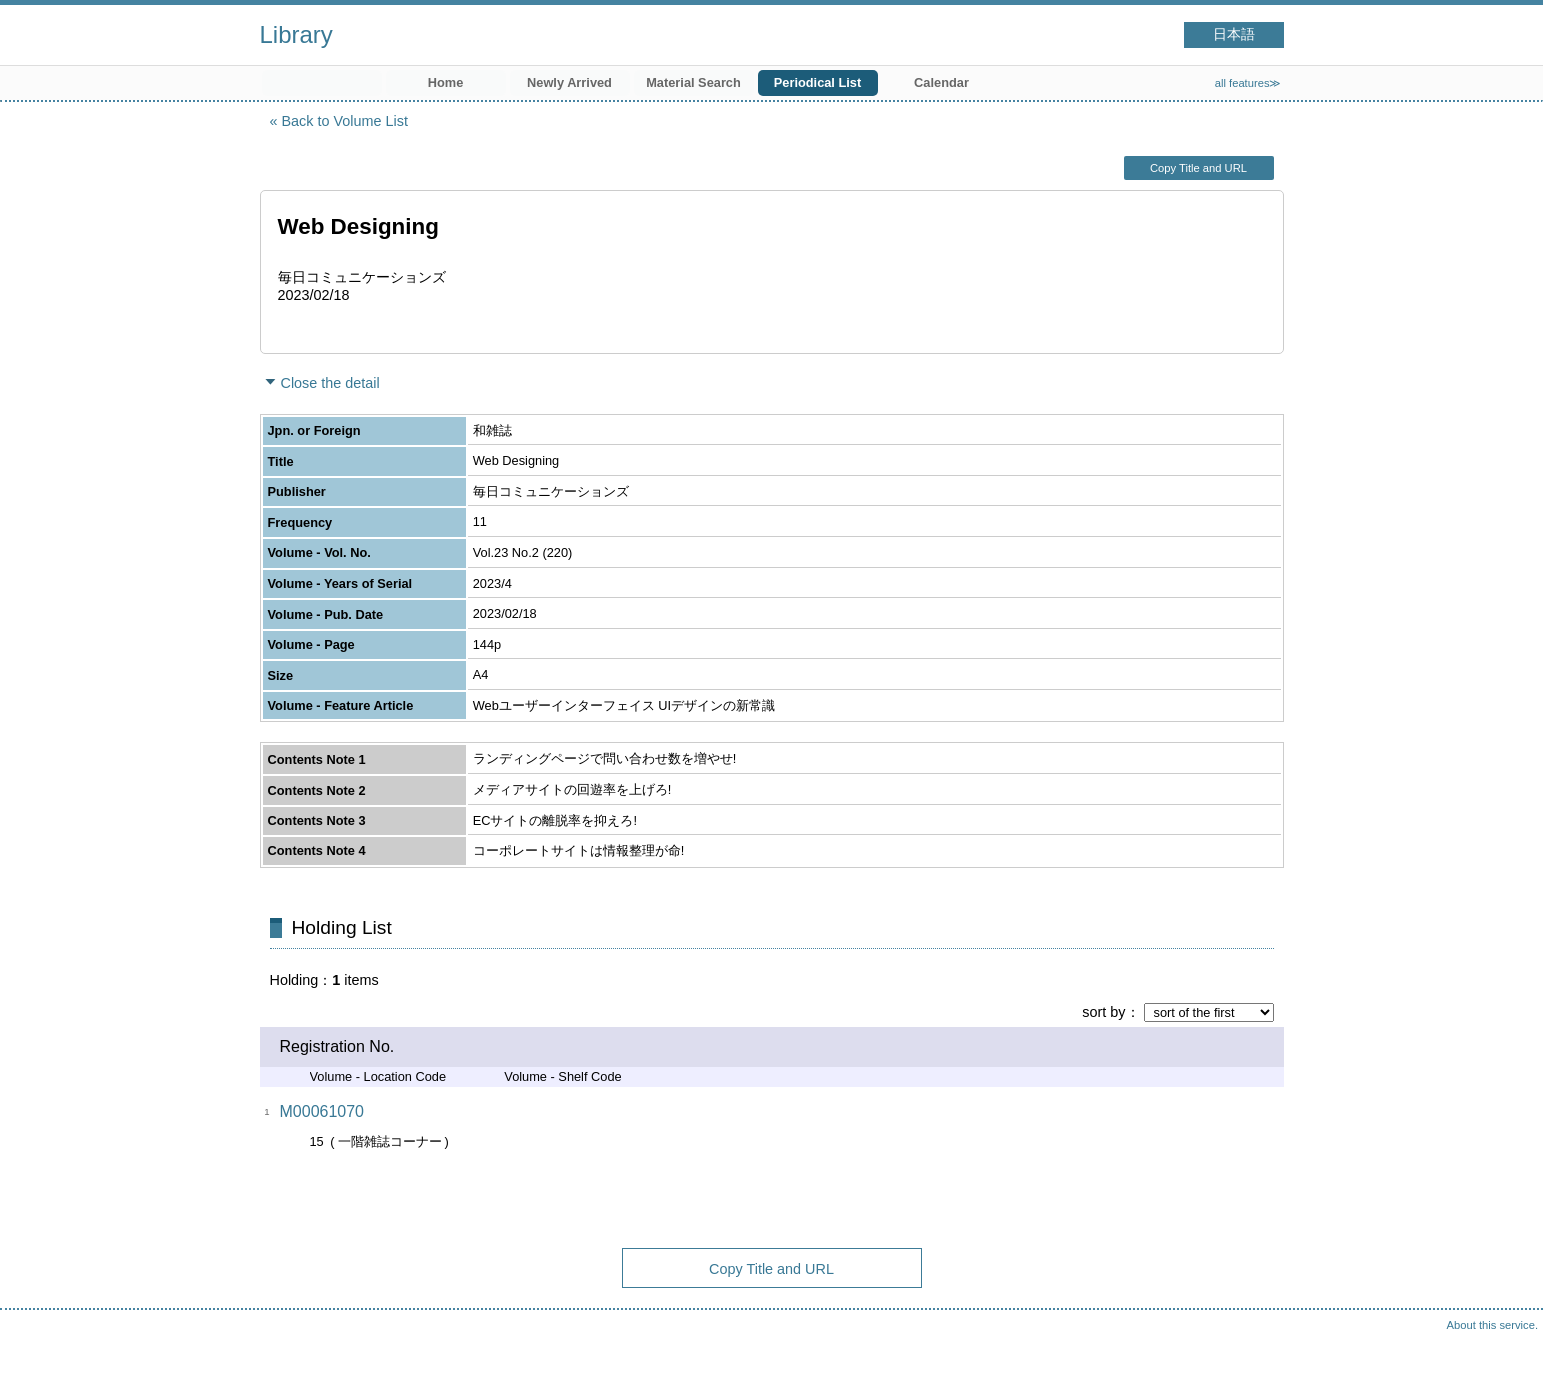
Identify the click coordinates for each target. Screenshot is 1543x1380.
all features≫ (1248, 83)
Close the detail (330, 383)
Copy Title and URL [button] (1198, 168)
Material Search (693, 82)
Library (296, 34)
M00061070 (322, 1111)
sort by (1103, 1012)
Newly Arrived (569, 82)
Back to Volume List (345, 121)
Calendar (941, 82)
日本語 (1234, 34)
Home (446, 82)
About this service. (1492, 1325)
